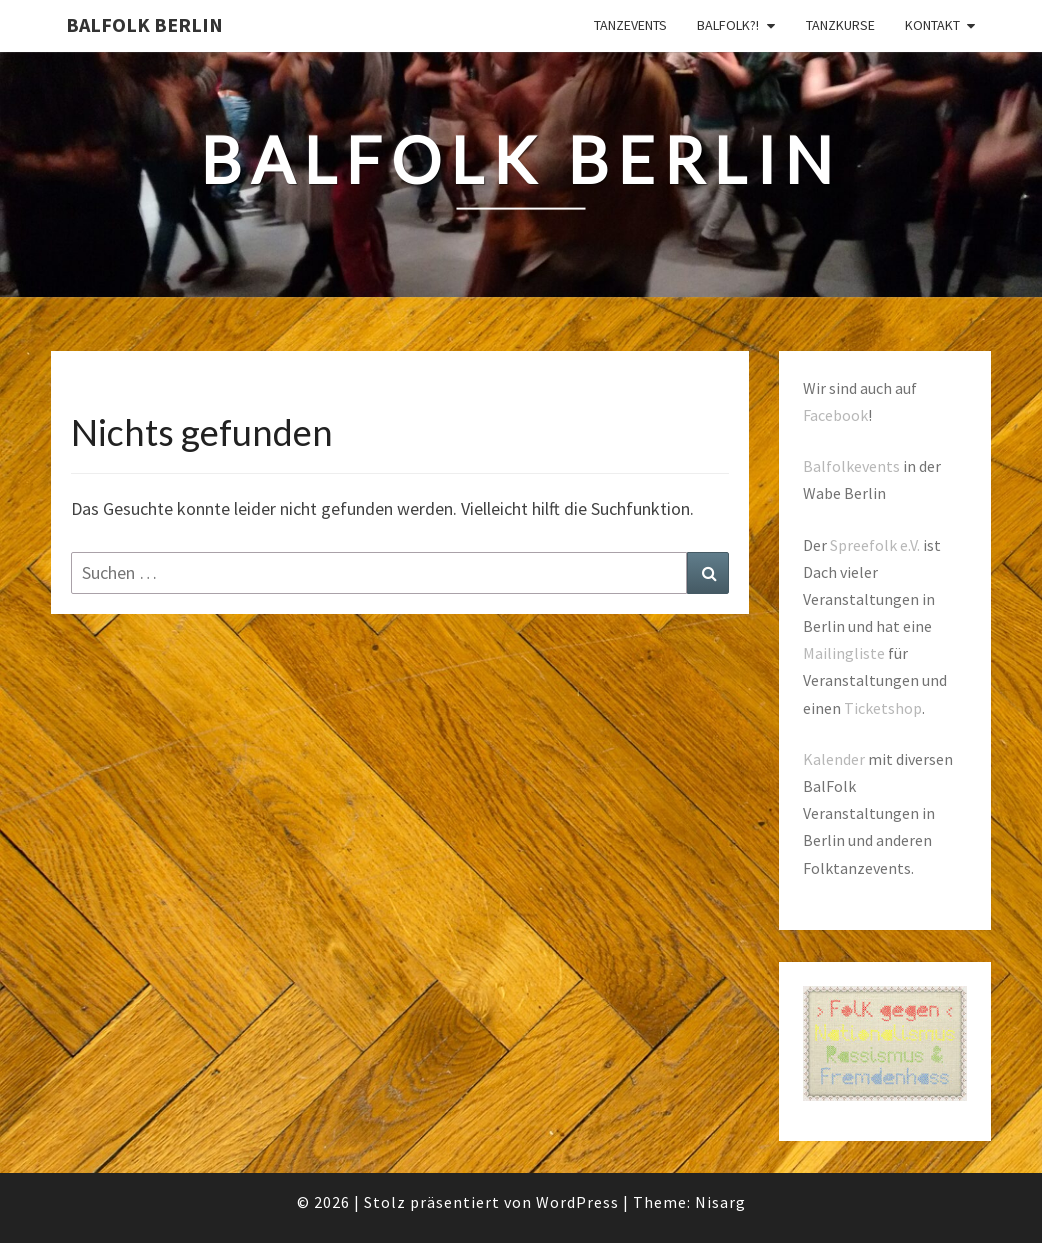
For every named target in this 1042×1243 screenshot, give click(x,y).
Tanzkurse (840, 25)
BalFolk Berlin (144, 24)
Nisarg (720, 1202)
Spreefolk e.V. (875, 545)
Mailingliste (844, 653)
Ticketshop (883, 708)
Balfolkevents (851, 466)
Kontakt (932, 25)
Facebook (835, 415)
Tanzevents (630, 25)
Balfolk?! (728, 25)
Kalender (834, 759)
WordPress (577, 1202)
